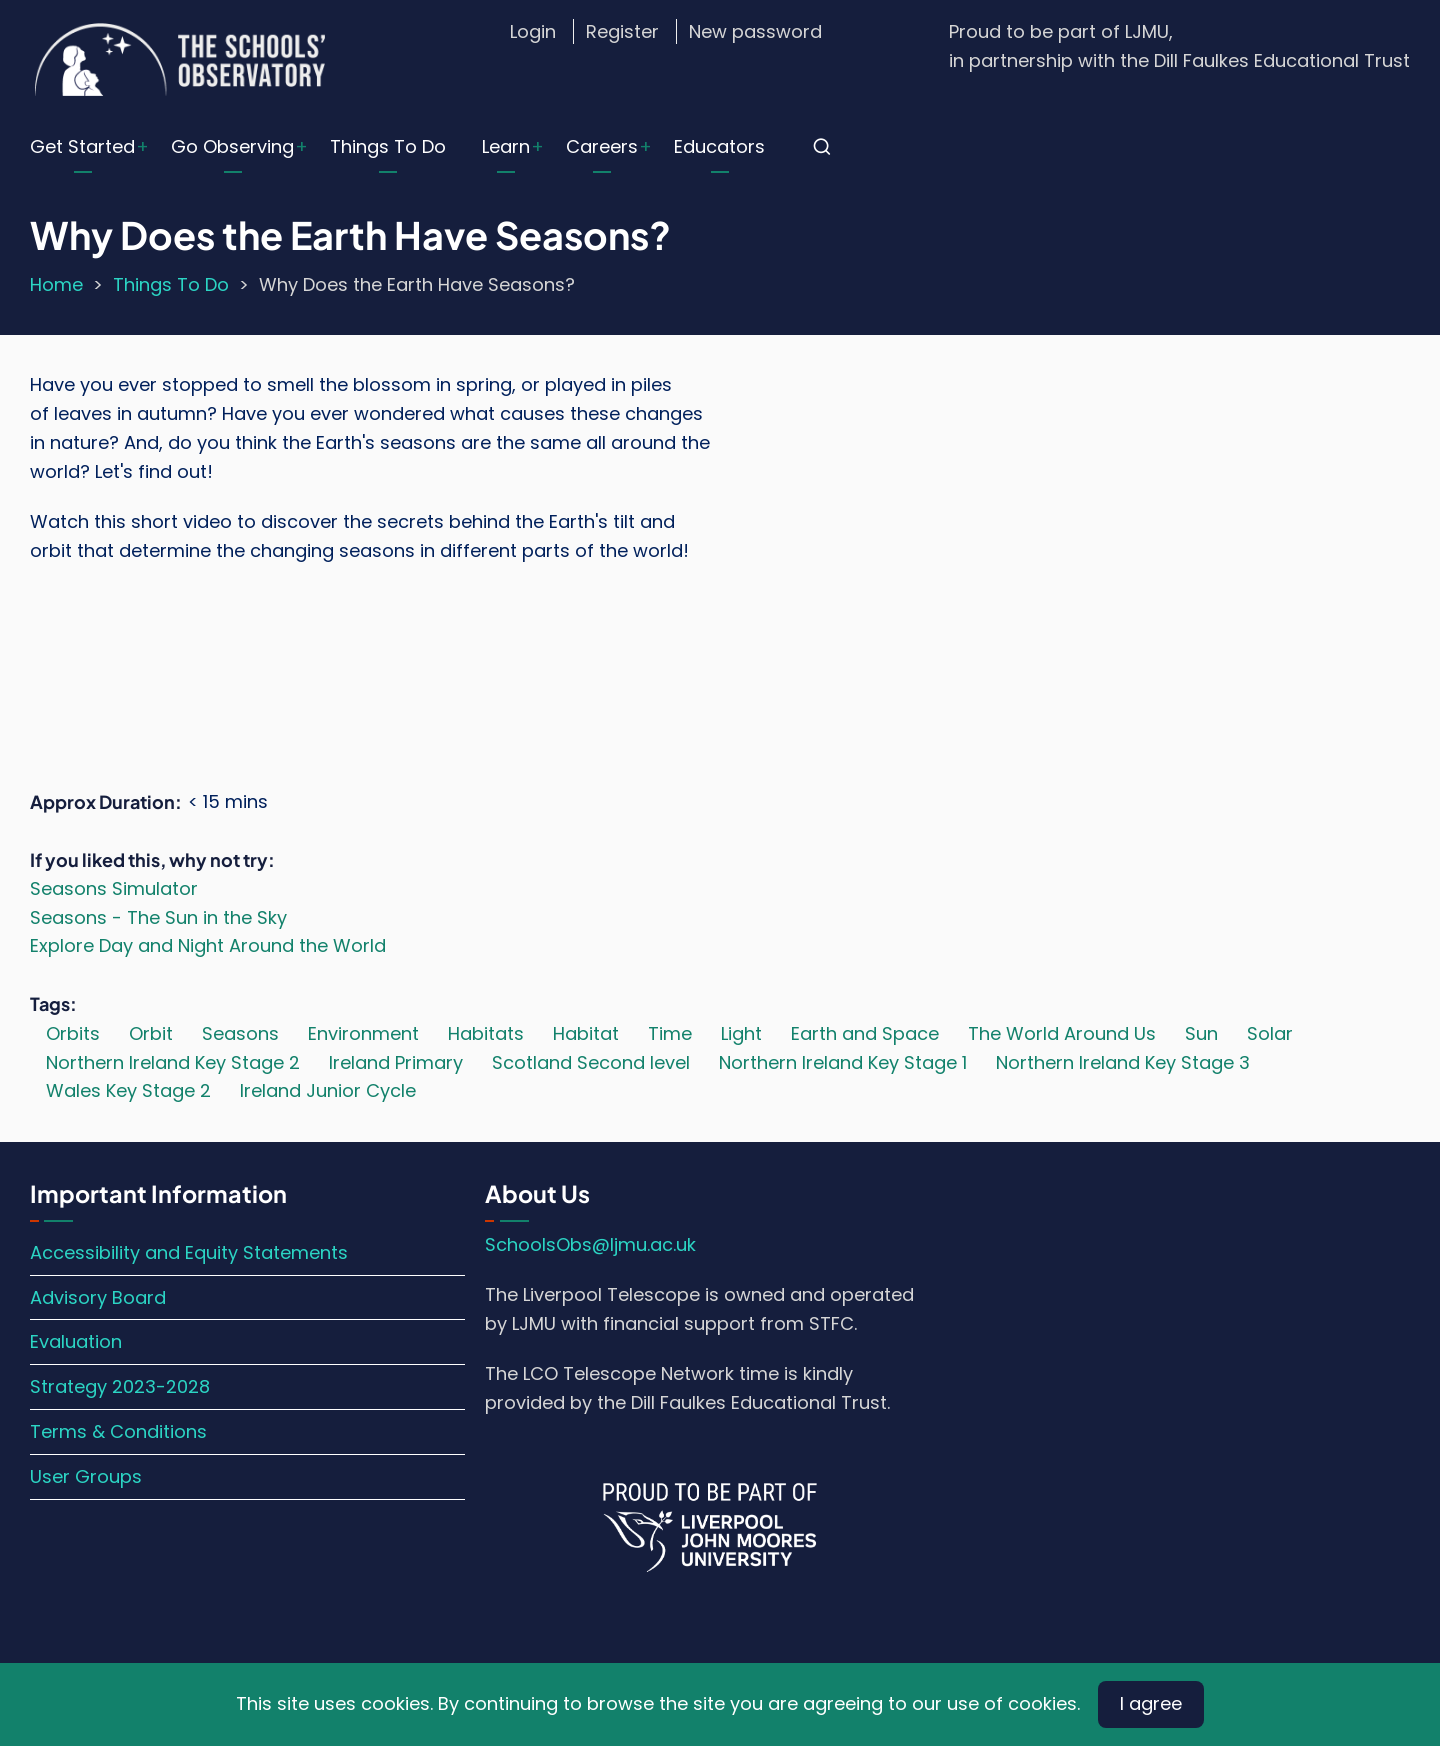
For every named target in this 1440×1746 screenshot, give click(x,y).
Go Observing (232, 146)
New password (755, 31)
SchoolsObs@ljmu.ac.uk (590, 1244)
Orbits (73, 1033)
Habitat (586, 1033)
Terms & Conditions (118, 1431)
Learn (506, 146)
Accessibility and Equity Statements (189, 1252)
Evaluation (76, 1341)
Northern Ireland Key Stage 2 (173, 1062)
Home (56, 284)
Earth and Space (865, 1033)
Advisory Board (98, 1297)
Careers (602, 146)
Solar (1270, 1033)
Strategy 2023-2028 (120, 1386)
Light (741, 1033)
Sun (1201, 1033)
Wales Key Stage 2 (128, 1090)
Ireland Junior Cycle (328, 1090)
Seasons (240, 1033)
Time (670, 1033)
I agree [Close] (1151, 1703)
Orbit (151, 1033)
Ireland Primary (396, 1062)
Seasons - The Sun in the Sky (158, 917)
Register (622, 31)
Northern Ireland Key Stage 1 (843, 1062)
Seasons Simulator (114, 888)
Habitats (486, 1033)
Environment (363, 1033)
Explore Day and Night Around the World (208, 945)
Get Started (82, 146)
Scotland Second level (591, 1062)
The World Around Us (1062, 1033)
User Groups (86, 1476)
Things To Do (388, 146)
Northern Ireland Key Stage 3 (1123, 1062)
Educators (719, 146)
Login (533, 31)
